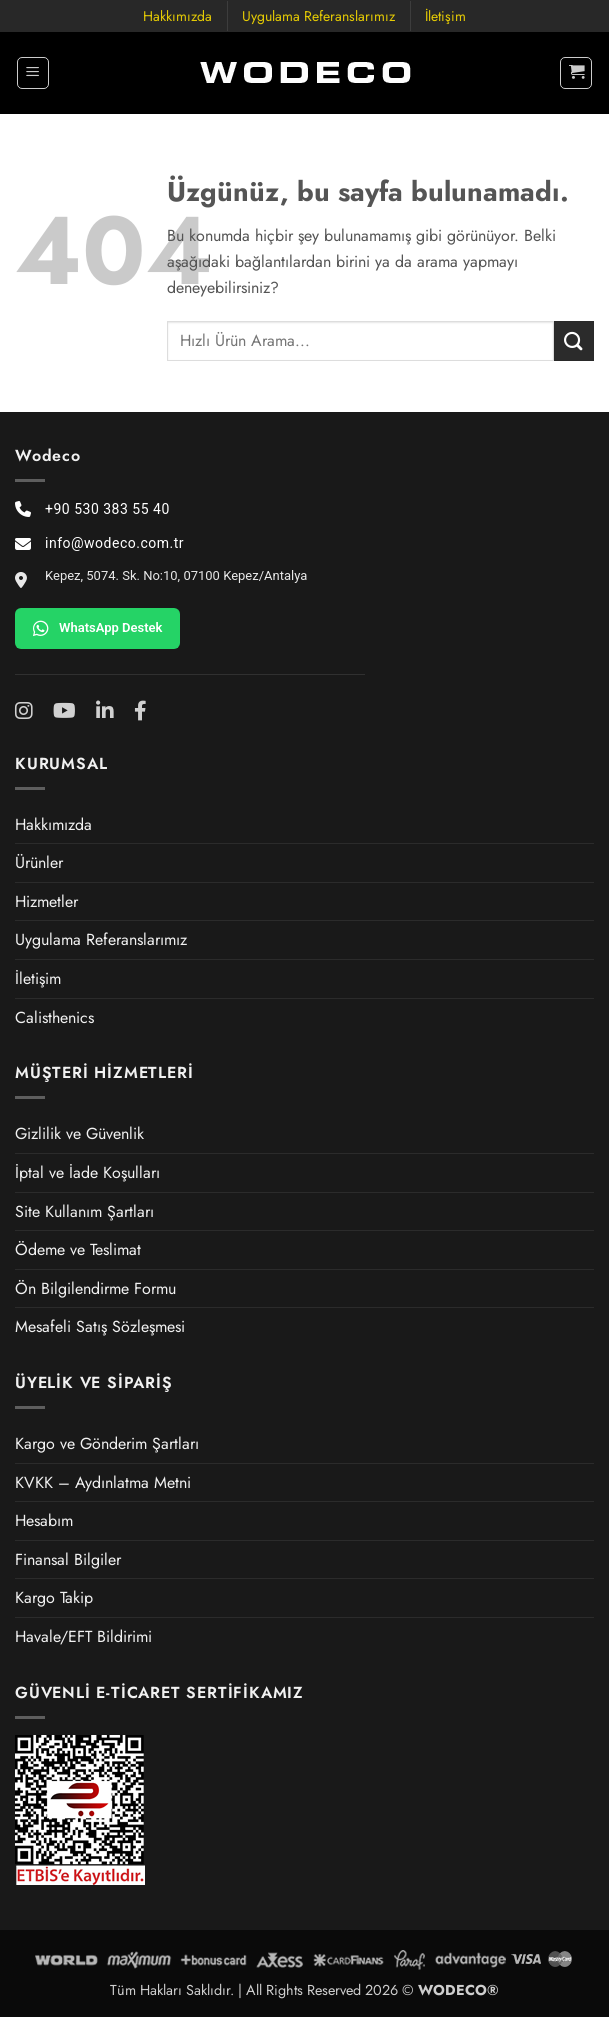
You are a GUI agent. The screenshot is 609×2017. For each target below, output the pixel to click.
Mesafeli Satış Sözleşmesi (100, 1326)
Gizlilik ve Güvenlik (79, 1133)
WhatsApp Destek (97, 628)
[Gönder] (574, 340)
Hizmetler (46, 901)
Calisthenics (54, 1017)
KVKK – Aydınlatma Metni (103, 1482)
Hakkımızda (177, 16)
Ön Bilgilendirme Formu (95, 1288)
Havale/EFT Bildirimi (83, 1636)
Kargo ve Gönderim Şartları (107, 1443)
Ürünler (39, 862)
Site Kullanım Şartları (84, 1211)
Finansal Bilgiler (68, 1559)
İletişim (445, 16)
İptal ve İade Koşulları (87, 1172)
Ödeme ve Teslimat (78, 1249)
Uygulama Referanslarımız (318, 16)
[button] (33, 73)
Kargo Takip (54, 1597)
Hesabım (44, 1520)
